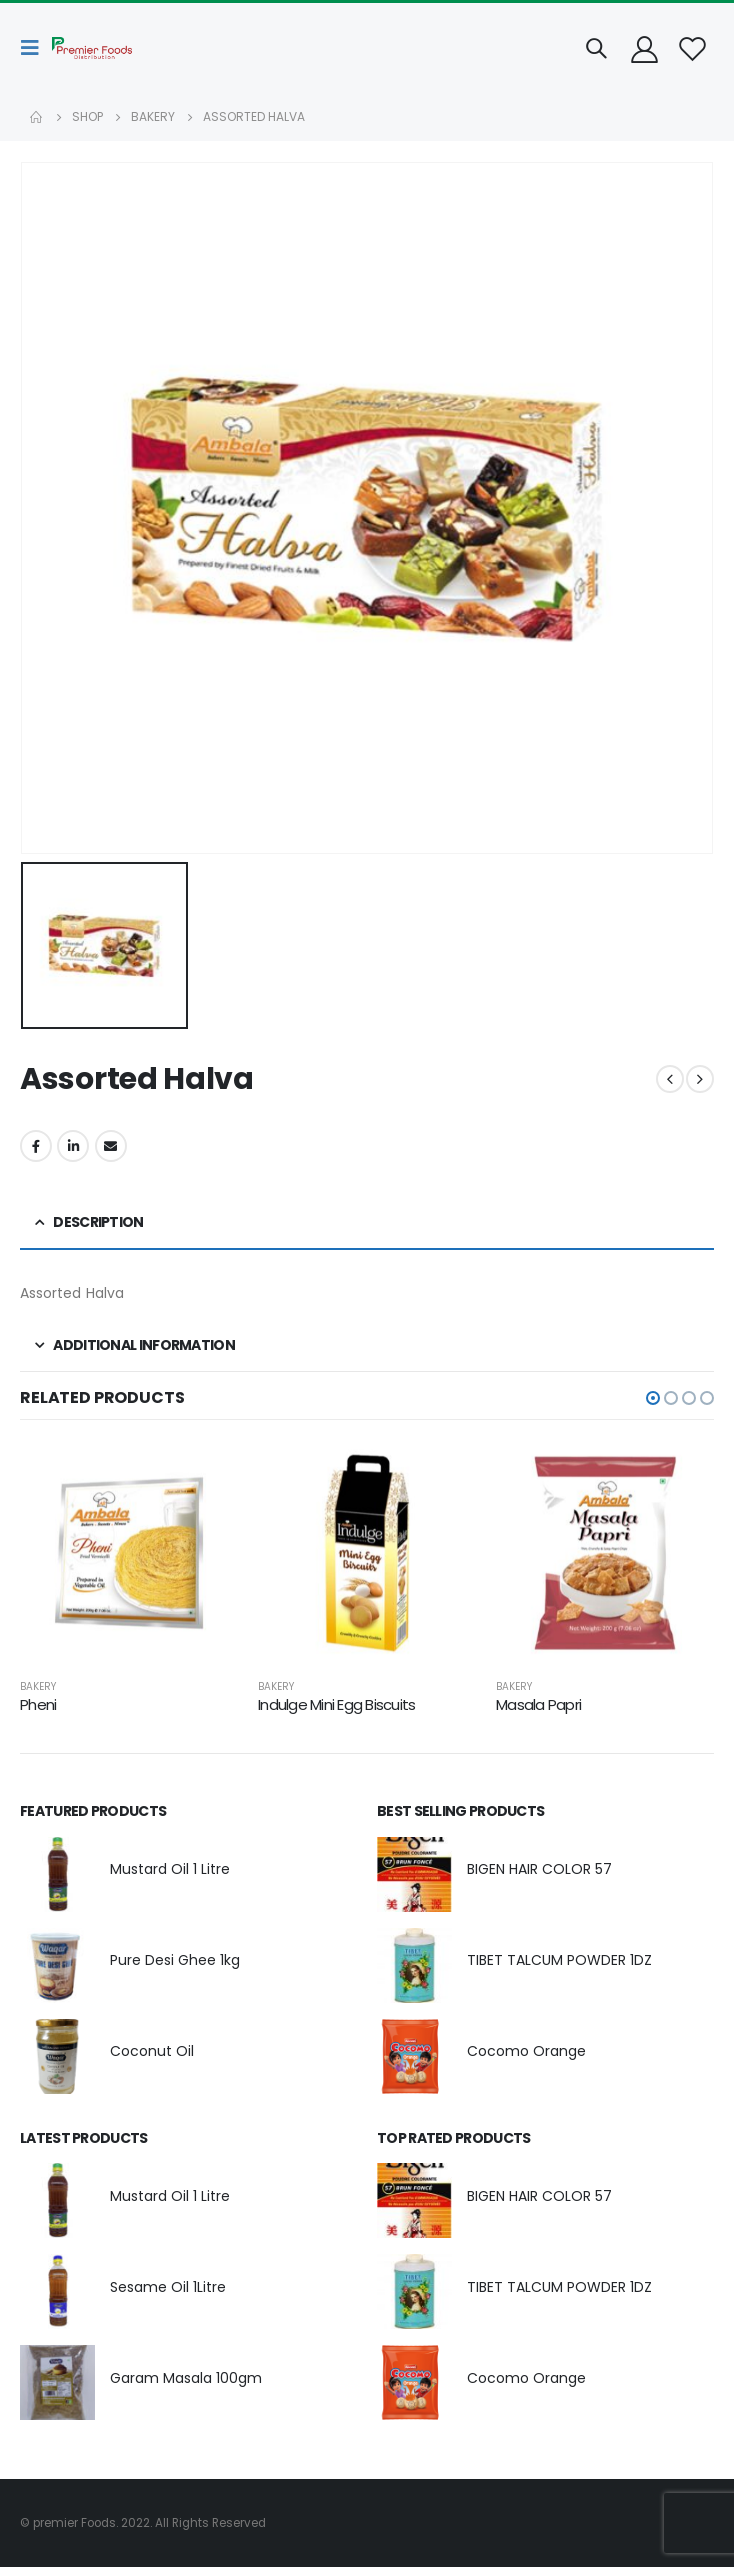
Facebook (36, 1146)
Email (111, 1146)
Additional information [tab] (144, 1345)
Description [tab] (98, 1222)
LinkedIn (73, 1146)
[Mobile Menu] (36, 48)
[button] (653, 1398)
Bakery (38, 1686)
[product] (129, 1553)
